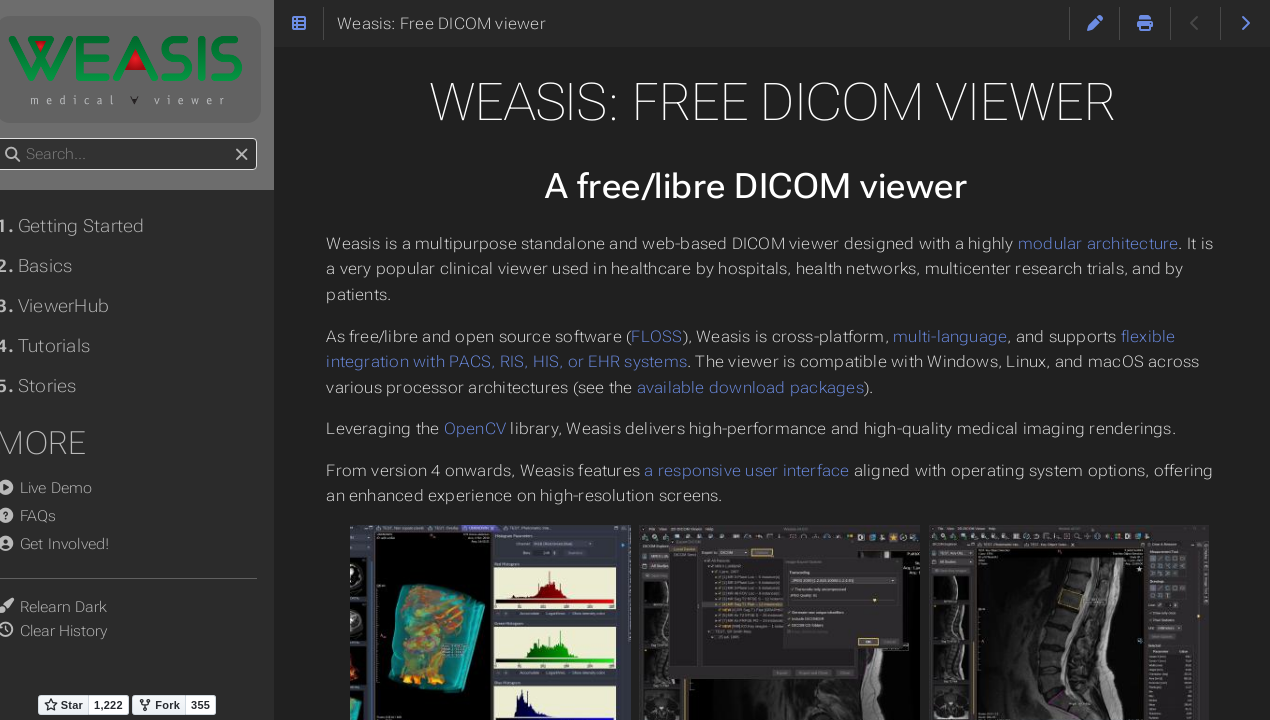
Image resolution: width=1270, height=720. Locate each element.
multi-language (976, 336)
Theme (39, 594)
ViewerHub (72, 306)
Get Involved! (72, 544)
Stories (56, 386)
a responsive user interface (772, 470)
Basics (54, 266)
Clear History (82, 631)
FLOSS (682, 336)
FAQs (46, 516)
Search (17, 138)
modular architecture (1124, 243)
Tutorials (63, 346)
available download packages (831, 387)
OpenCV (500, 428)
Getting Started (90, 226)
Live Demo (64, 488)
